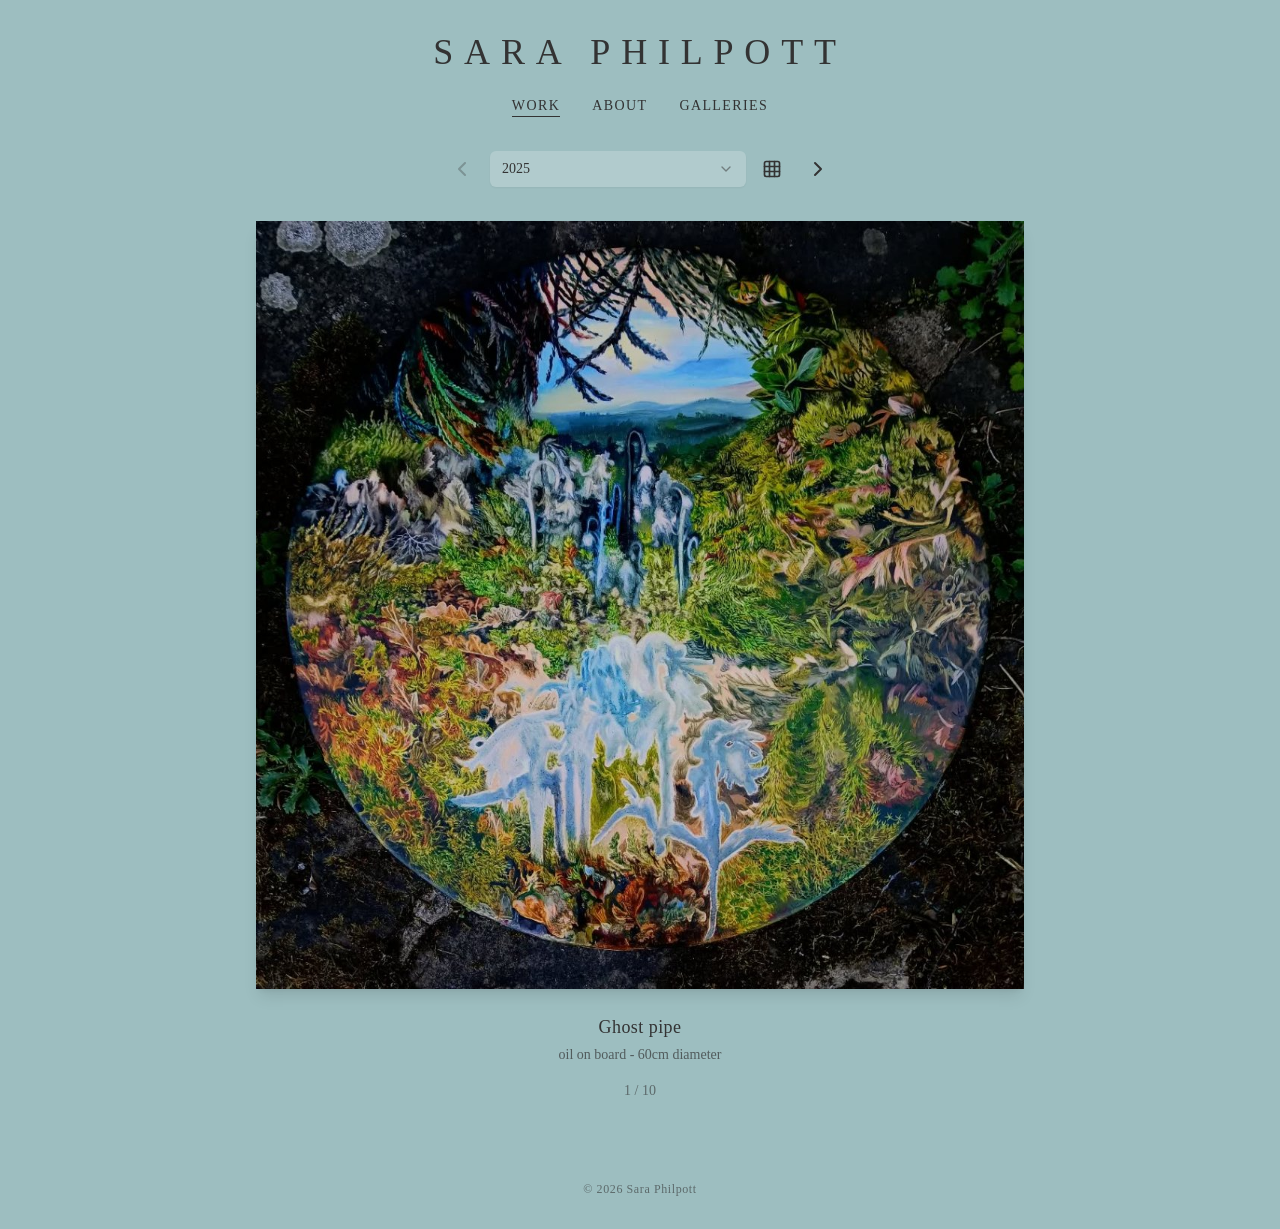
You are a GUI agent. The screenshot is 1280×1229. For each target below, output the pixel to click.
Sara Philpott (639, 52)
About (619, 105)
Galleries (723, 105)
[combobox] (618, 169)
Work (536, 105)
